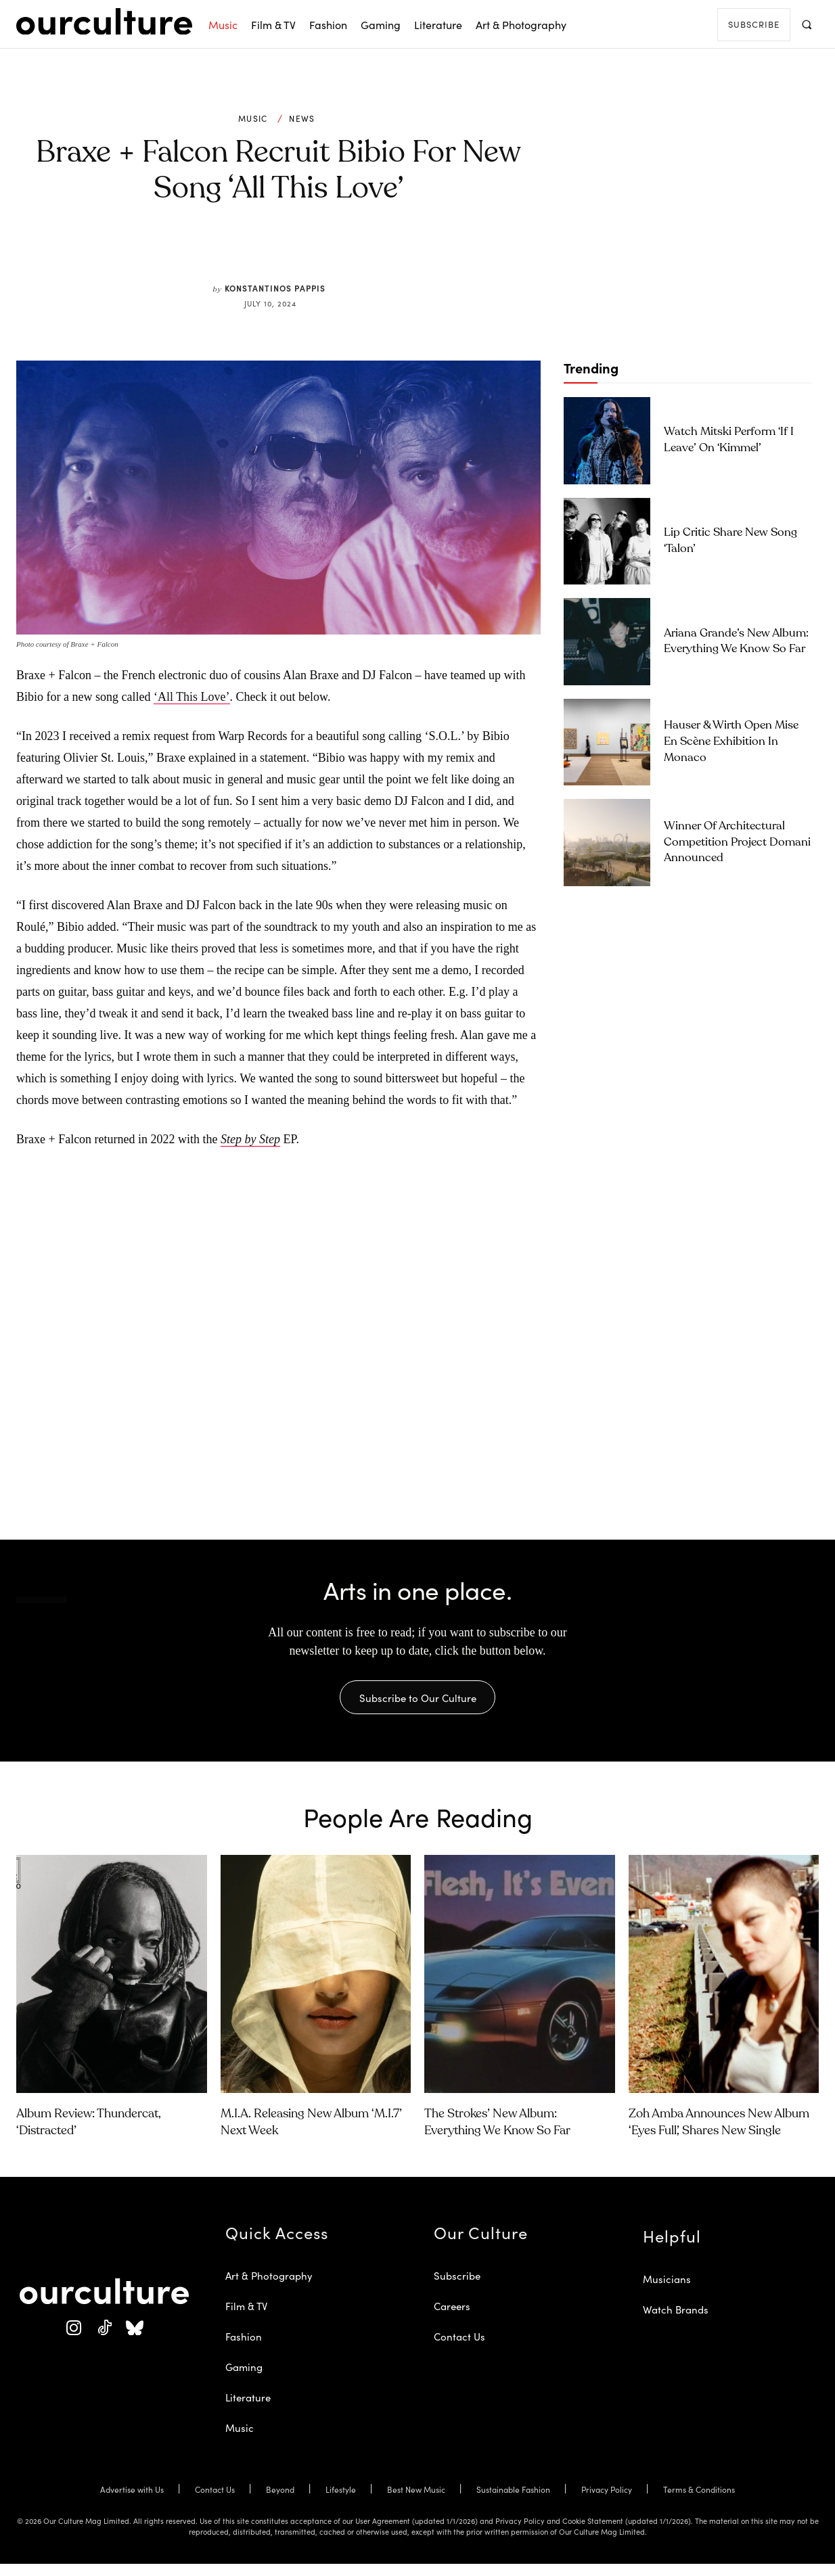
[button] (806, 24)
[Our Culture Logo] (104, 21)
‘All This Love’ (192, 697)
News (302, 118)
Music (253, 118)
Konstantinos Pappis (275, 288)
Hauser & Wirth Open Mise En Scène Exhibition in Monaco (731, 742)
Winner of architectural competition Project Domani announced (737, 843)
